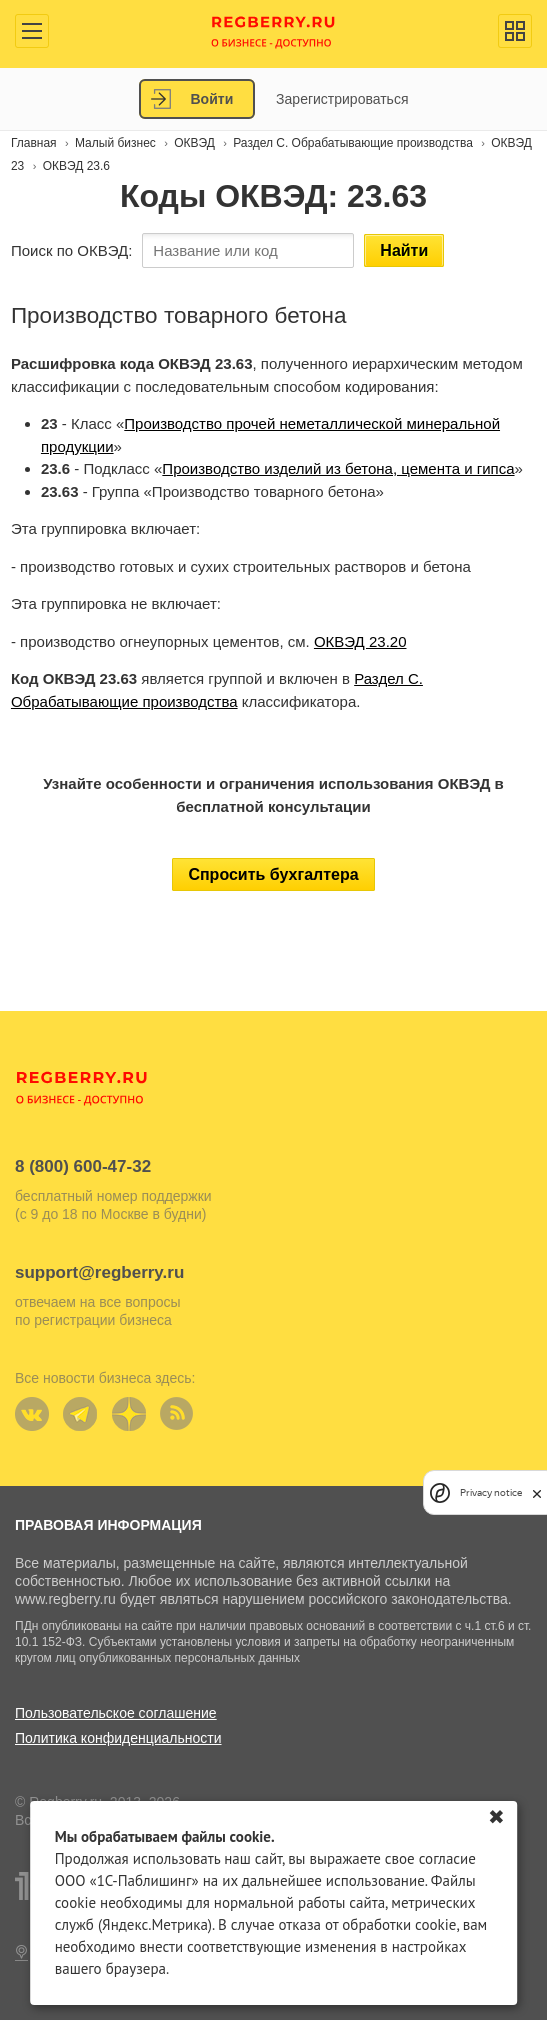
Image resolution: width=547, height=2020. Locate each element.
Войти (212, 99)
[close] (537, 1492)
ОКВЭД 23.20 (360, 641)
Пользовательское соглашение (116, 1713)
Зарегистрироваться (342, 99)
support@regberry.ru (99, 1272)
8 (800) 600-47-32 (83, 1166)
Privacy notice (491, 1492)
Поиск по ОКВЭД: (71, 250)
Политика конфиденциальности (118, 1738)
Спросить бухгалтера (273, 874)
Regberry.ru (273, 30)
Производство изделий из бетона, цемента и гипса (338, 468)
